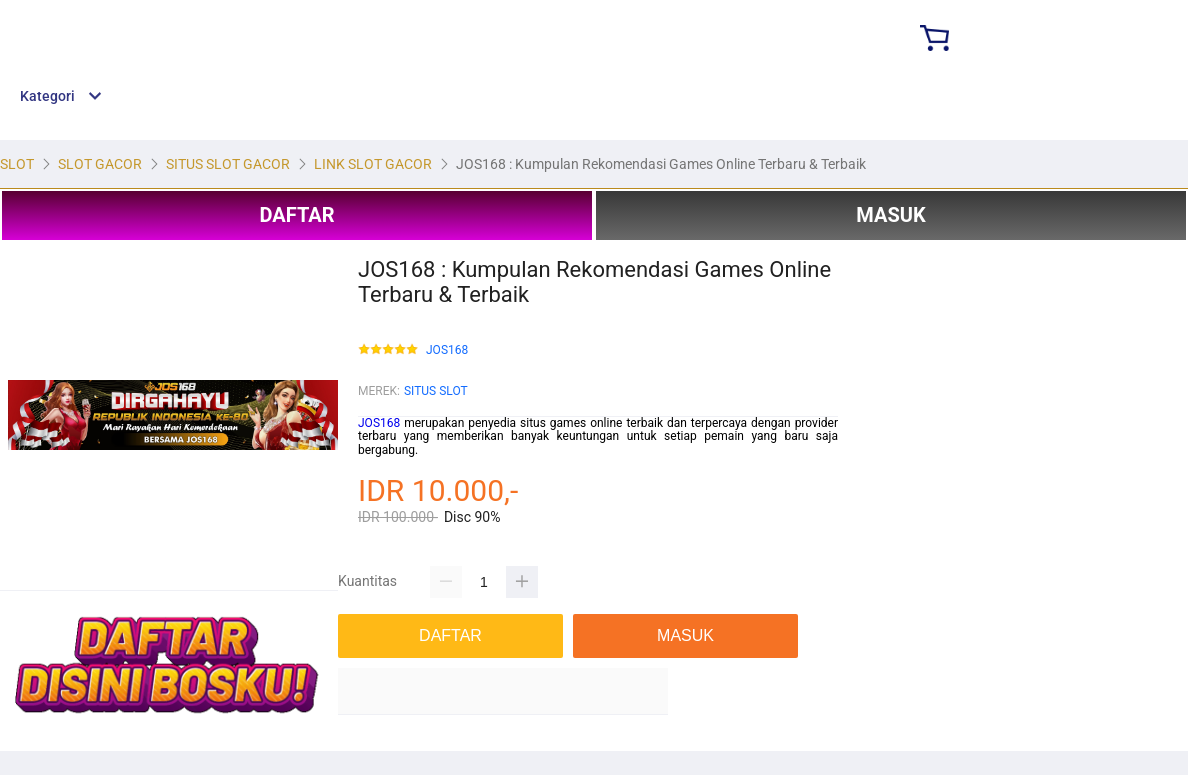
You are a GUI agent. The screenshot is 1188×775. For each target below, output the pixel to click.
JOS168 (447, 350)
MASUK (890, 215)
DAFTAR (296, 215)
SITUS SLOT (436, 391)
